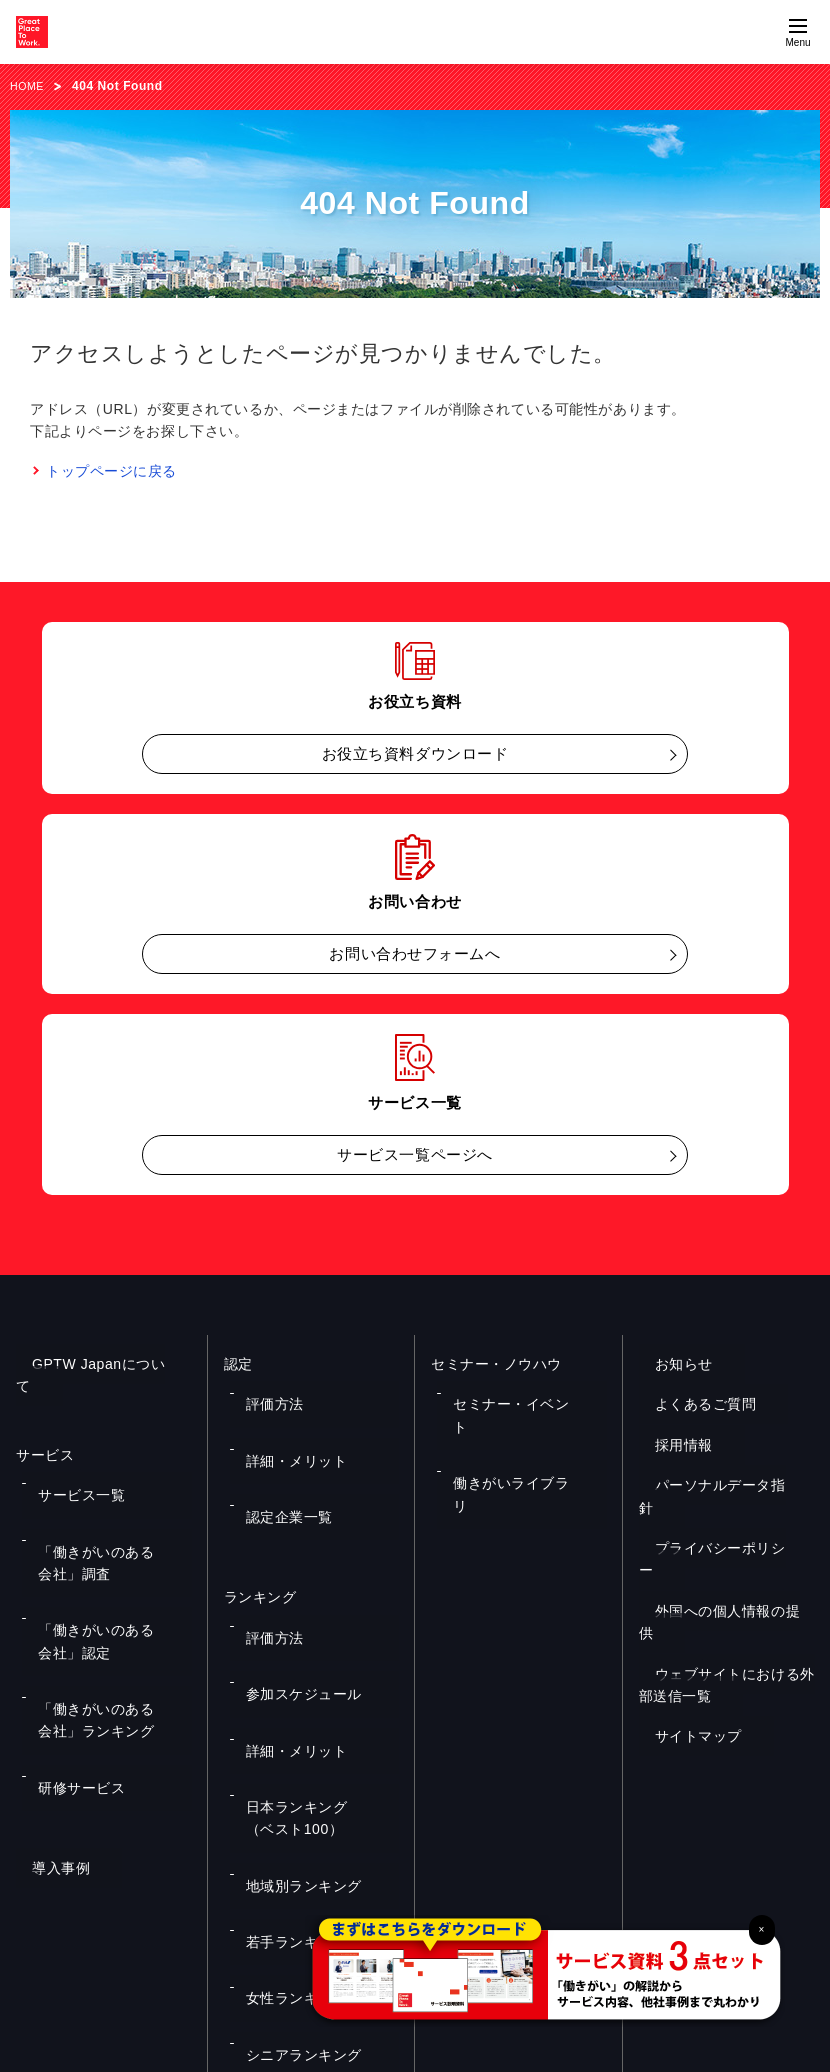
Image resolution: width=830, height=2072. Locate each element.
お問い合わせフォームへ (414, 953)
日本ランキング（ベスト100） (318, 1639)
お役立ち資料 (212, 1853)
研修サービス (71, 1633)
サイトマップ (682, 1669)
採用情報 (668, 1445)
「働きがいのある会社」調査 (109, 1497)
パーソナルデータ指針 (712, 1485)
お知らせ (668, 1364)
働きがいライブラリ (505, 1420)
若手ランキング (286, 1707)
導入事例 (45, 1700)
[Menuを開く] (798, 32)
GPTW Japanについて (90, 1364)
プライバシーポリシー (712, 1526)
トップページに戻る (111, 471)
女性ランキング (286, 1737)
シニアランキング (292, 1766)
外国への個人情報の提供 (719, 1566)
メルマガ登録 (617, 1853)
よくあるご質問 (690, 1404)
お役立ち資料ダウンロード (415, 753)
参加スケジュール (292, 1572)
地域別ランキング (292, 1678)
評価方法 (267, 1390)
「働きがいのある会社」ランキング (109, 1594)
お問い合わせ (414, 1853)
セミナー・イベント (505, 1390)
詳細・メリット (286, 1420)
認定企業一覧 (279, 1449)
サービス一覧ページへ (415, 1154)
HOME (29, 86)
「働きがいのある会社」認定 (109, 1545)
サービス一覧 (71, 1459)
